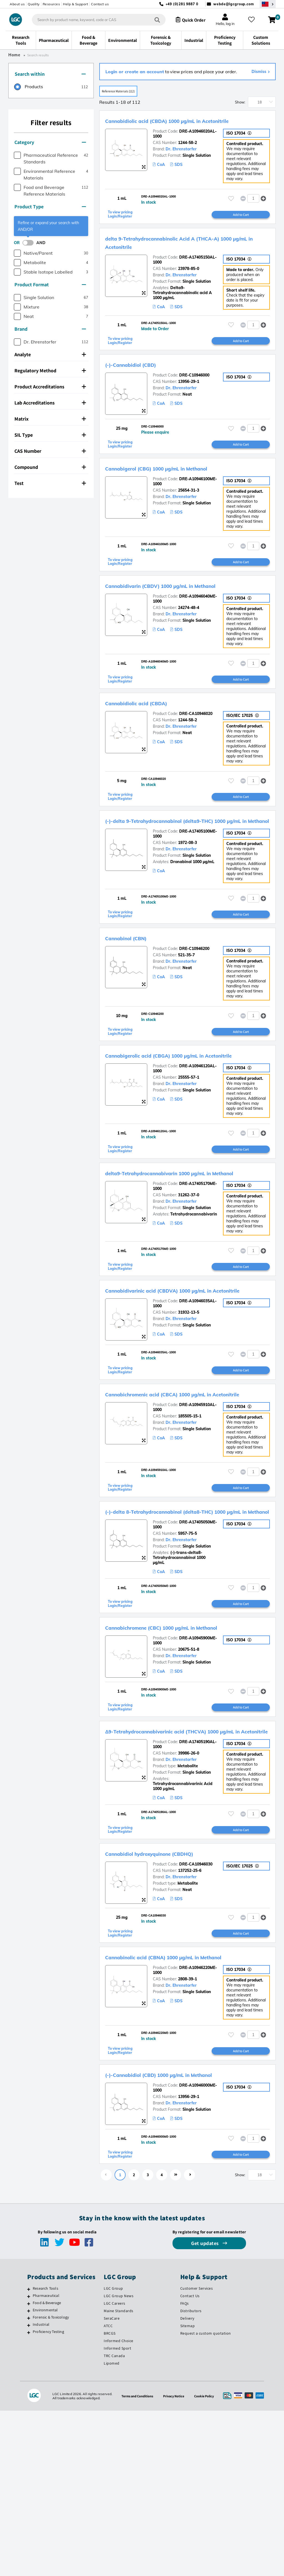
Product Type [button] (50, 206)
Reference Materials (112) (127, 91)
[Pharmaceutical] (28, 2461)
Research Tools (45, 2453)
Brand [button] (50, 329)
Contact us (100, 4)
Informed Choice (118, 2506)
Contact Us (190, 2461)
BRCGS (110, 2498)
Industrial (41, 2489)
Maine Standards (118, 2476)
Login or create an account (134, 71)
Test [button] (50, 483)
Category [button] (50, 142)
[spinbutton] (253, 210)
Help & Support (75, 4)
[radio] (28, 87)
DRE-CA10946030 (195, 2014)
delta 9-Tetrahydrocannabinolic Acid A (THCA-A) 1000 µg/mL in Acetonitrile (185, 257)
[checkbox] (17, 155)
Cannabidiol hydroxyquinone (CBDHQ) (168, 2004)
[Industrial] (28, 2490)
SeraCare (112, 2483)
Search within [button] (50, 74)
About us (17, 4)
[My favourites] (253, 19)
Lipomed (112, 2528)
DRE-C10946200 (194, 1002)
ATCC (108, 2491)
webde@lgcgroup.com (233, 4)
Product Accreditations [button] (50, 386)
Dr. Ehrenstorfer (181, 158)
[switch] (29, 243)
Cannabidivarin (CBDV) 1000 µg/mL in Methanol (183, 616)
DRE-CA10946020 (195, 750)
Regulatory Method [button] (50, 370)
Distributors (191, 2476)
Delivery (187, 2483)
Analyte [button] (50, 354)
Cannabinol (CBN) (134, 991)
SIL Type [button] (50, 435)
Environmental (45, 2475)
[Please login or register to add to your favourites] (231, 210)
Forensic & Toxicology (51, 2482)
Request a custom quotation (205, 2498)
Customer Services (196, 2453)
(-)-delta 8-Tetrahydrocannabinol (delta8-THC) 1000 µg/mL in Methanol (181, 1630)
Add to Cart (240, 229)
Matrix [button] (50, 419)
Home (14, 54)
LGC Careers (114, 2468)
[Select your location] (268, 4)
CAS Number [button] (50, 451)
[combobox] (94, 20)
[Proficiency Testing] (28, 2498)
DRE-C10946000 (194, 397)
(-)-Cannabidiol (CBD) (141, 386)
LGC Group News (118, 2461)
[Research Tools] (28, 2454)
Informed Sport (117, 2513)
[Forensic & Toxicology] (28, 2483)
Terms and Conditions (135, 2561)
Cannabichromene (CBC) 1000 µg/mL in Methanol (185, 1757)
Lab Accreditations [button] (50, 403)
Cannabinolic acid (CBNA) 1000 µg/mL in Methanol (187, 2109)
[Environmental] (28, 2476)
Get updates (205, 2409)
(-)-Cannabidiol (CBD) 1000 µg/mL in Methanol (181, 2233)
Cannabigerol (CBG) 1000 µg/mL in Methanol (177, 492)
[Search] (153, 19)
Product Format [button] (50, 284)
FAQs (184, 2468)
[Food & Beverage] (28, 2469)
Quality (34, 4)
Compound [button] (50, 467)
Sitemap (187, 2491)
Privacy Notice (174, 2561)
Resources (51, 4)
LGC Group (113, 2453)
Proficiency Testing (48, 2497)
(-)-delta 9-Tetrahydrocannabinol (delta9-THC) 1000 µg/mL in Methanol (181, 863)
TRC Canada (114, 2521)
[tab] (51, 74)
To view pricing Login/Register (122, 229)
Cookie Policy (207, 2561)
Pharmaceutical (46, 2461)
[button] (263, 210)
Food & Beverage (47, 2468)
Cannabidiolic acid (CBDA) (148, 739)
